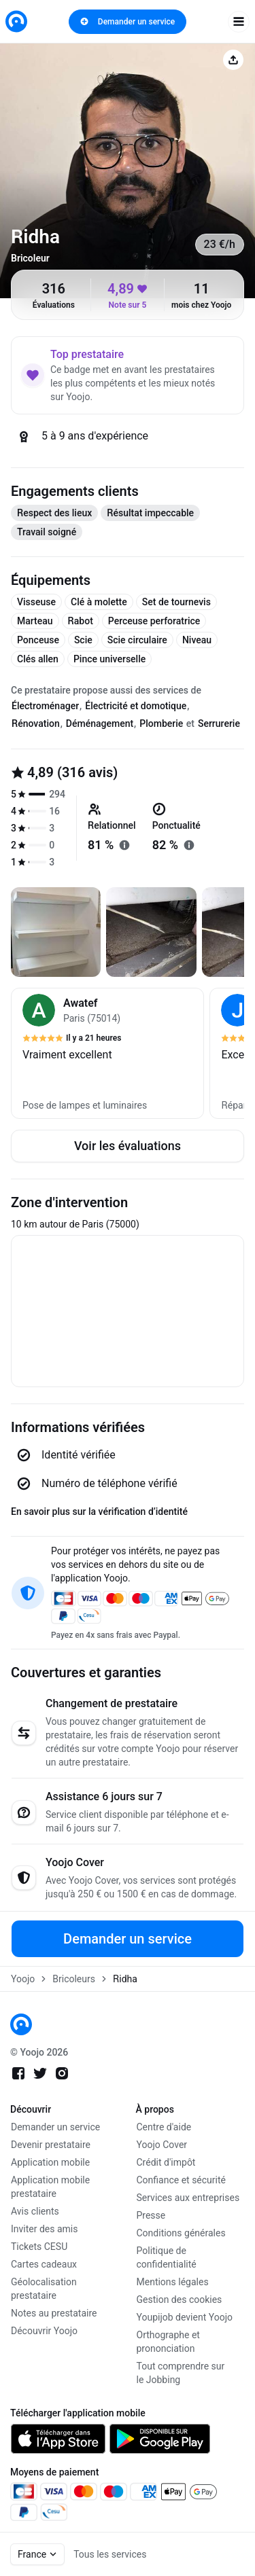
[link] (16, 21)
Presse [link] (151, 2215)
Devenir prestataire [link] (50, 2144)
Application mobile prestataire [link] (50, 2187)
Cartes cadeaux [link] (44, 2264)
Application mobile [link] (50, 2162)
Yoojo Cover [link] (162, 2144)
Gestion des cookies (179, 2299)
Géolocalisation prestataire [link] (44, 2288)
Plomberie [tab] (161, 723)
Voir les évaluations (127, 1146)
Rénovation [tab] (36, 723)
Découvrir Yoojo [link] (44, 2330)
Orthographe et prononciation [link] (168, 2341)
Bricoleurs (73, 1978)
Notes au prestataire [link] (54, 2313)
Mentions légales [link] (173, 2281)
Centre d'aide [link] (164, 2127)
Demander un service (127, 22)
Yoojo (23, 1978)
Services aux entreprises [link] (188, 2197)
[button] (107, 1053)
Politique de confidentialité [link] (167, 2257)
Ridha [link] (125, 1978)
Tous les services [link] (109, 2554)
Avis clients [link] (35, 2211)
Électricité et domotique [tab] (135, 705)
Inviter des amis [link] (44, 2228)
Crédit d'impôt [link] (166, 2162)
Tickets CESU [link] (39, 2246)
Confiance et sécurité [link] (181, 2180)
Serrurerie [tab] (219, 723)
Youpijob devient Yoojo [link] (185, 2317)
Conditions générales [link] (181, 2233)
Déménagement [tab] (99, 723)
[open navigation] (239, 22)
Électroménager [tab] (45, 705)
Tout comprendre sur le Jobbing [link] (181, 2373)
